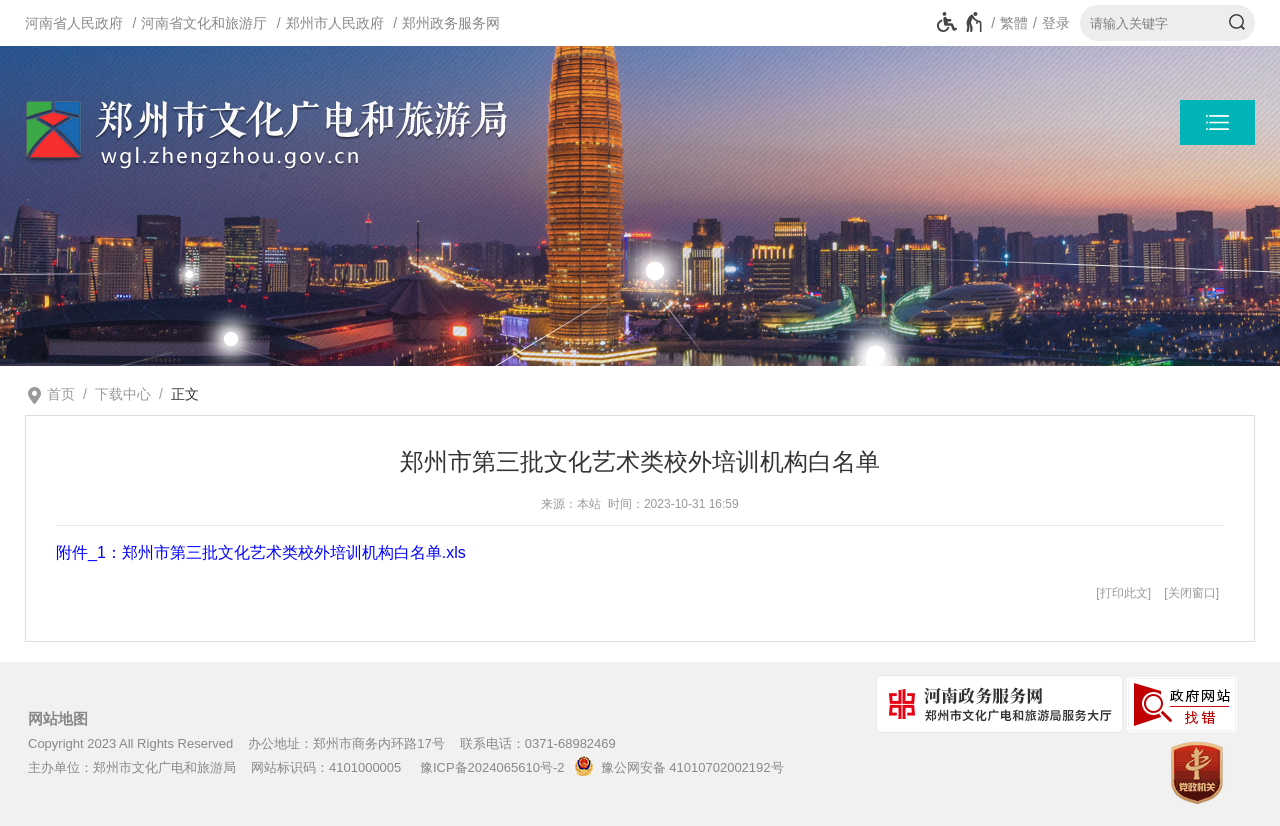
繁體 (1014, 23)
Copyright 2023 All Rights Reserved (130, 743)
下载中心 (123, 394)
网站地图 (58, 719)
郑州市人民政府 (335, 23)
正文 (185, 394)
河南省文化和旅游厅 (204, 23)
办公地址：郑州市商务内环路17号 (346, 743)
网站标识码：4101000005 (326, 767)
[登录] (1049, 23)
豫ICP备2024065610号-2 (492, 767)
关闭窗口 (1192, 593)
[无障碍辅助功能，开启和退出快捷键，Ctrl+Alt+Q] (960, 23)
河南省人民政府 (74, 23)
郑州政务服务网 (451, 23)
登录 (1056, 23)
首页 (61, 394)
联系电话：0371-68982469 (538, 743)
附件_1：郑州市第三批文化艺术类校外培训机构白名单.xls (261, 552)
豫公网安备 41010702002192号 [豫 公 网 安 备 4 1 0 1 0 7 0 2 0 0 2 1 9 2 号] (675, 766)
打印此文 (1124, 593)
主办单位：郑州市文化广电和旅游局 (132, 767)
